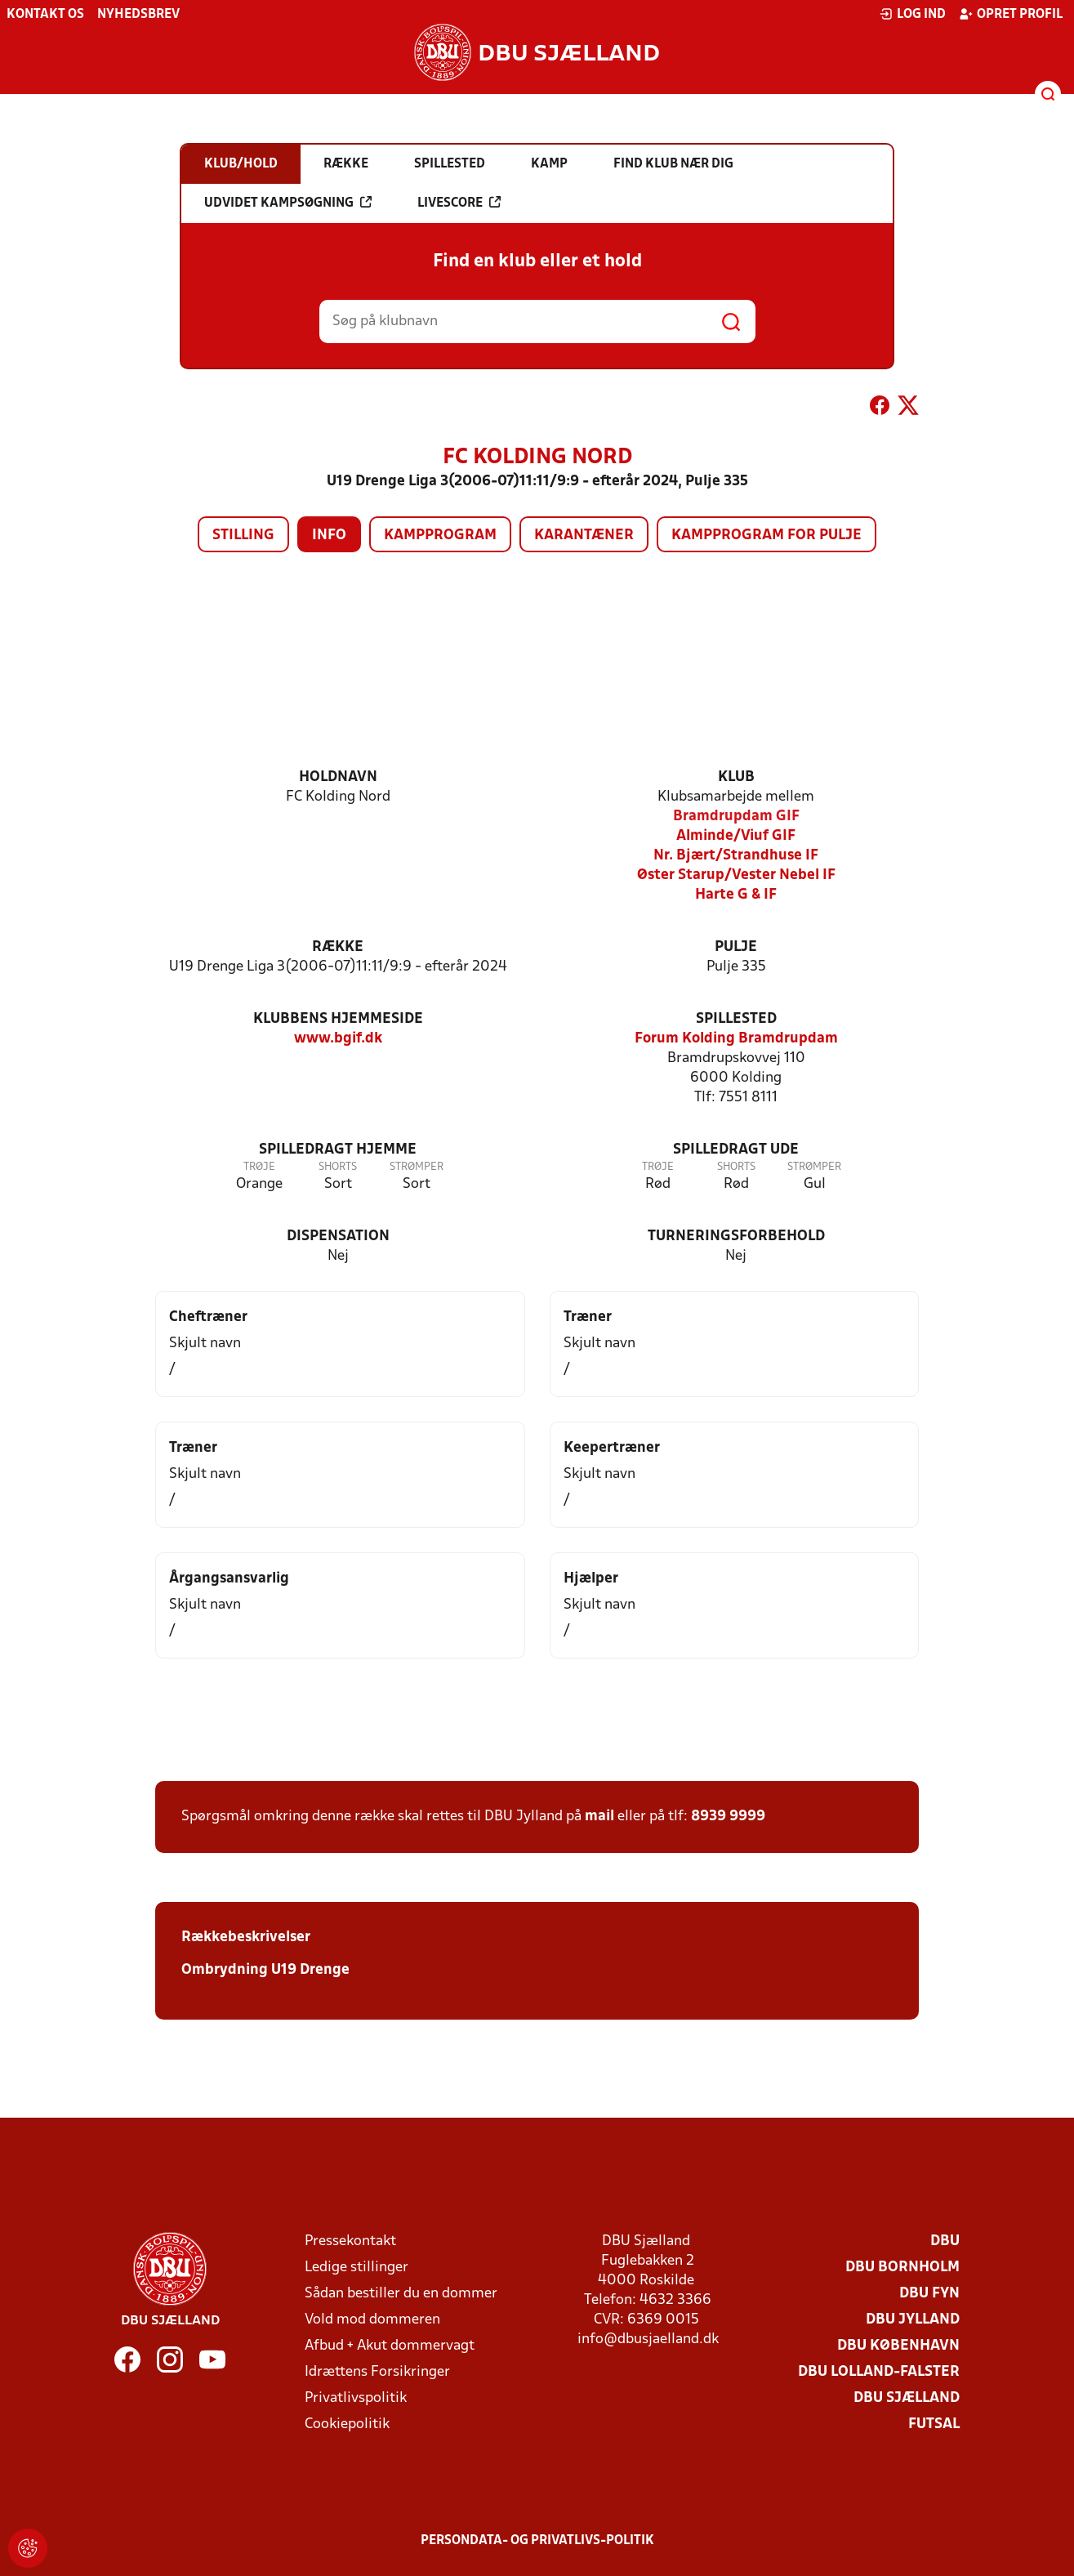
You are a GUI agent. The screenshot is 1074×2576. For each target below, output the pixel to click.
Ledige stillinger (356, 2268)
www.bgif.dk (338, 1039)
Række (337, 947)
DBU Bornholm (902, 2268)
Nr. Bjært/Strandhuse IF (735, 856)
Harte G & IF (736, 895)
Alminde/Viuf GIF (735, 836)
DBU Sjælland (906, 2398)
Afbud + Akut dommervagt (390, 2346)
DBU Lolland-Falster (879, 2372)
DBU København (898, 2346)
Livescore (459, 202)
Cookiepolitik (347, 2424)
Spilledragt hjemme (338, 1150)
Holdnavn (338, 777)
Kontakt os (45, 14)
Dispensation (338, 1236)
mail (599, 1817)
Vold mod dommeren (372, 2320)
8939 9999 (728, 1817)
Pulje (736, 947)
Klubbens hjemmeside (338, 1019)
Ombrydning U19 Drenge (265, 1970)
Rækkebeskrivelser (245, 1937)
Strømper (416, 1167)
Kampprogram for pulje (766, 535)
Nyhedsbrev (138, 14)
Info (329, 535)
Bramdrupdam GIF (736, 817)
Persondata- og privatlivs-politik (537, 2541)
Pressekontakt (350, 2241)
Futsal (934, 2424)
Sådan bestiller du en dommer (401, 2294)
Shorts (338, 1167)
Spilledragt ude (736, 1150)
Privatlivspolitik (356, 2398)
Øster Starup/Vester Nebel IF (736, 875)
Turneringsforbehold (736, 1236)
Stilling (243, 535)
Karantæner (584, 535)
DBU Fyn (929, 2294)
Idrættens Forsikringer (377, 2372)
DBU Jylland (913, 2320)
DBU (945, 2241)
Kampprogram (440, 535)
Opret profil (1011, 14)
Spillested (736, 1019)
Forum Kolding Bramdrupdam (736, 1039)
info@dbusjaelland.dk (648, 2339)
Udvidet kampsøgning (288, 202)
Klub (736, 777)
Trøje (259, 1167)
